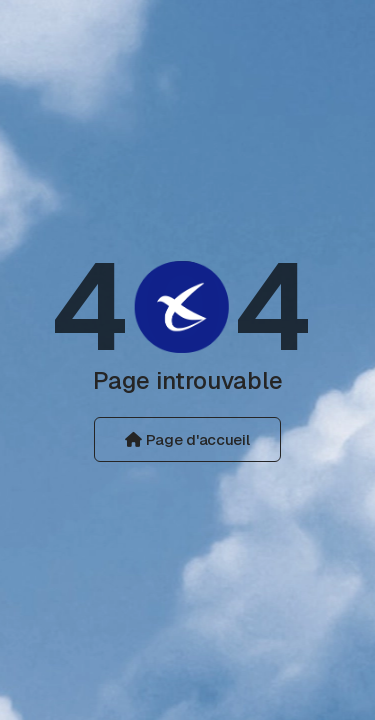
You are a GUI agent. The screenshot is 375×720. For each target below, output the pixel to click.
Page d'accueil (187, 439)
